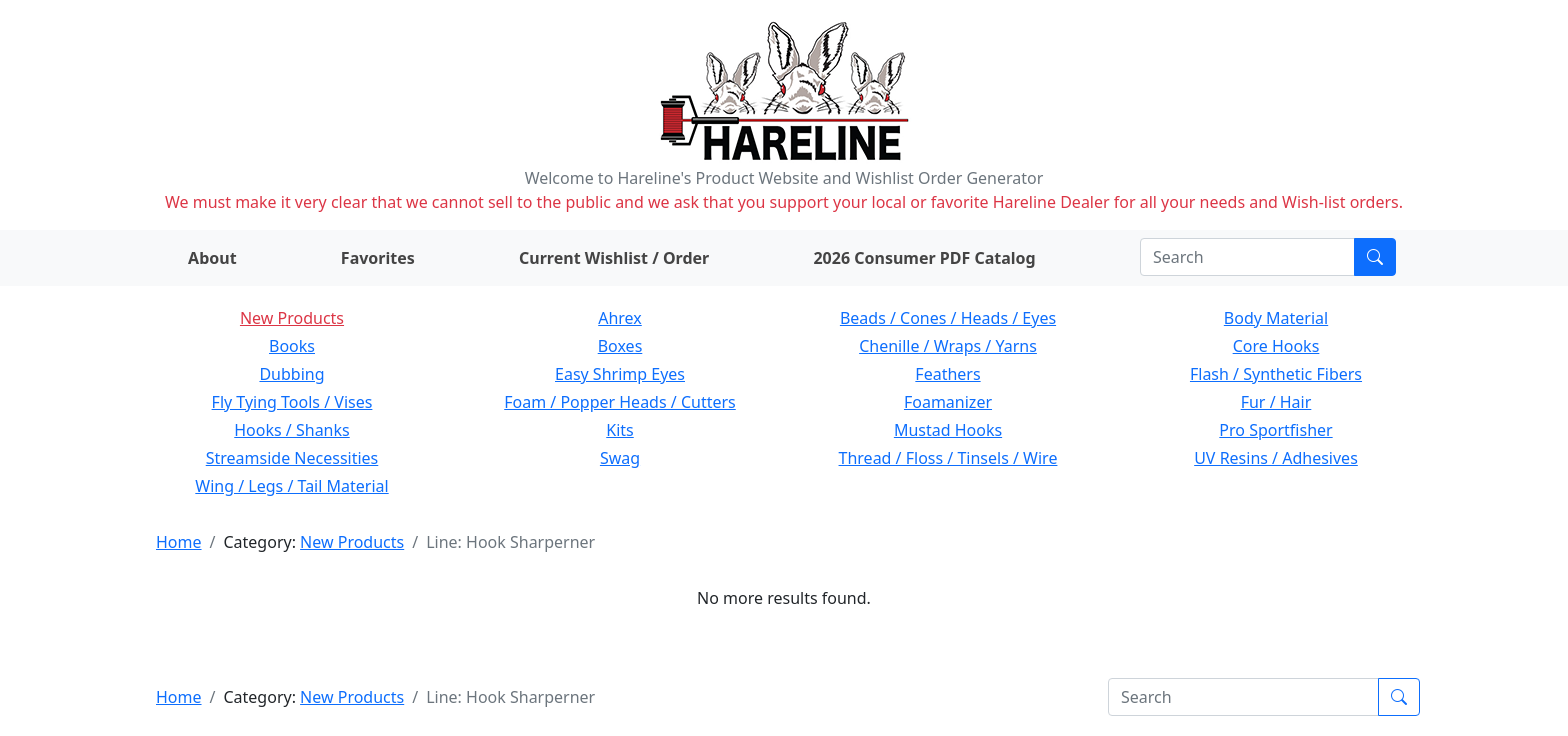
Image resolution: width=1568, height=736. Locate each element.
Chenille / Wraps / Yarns (948, 346)
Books (292, 346)
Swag (620, 458)
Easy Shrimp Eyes (620, 374)
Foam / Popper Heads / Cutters (620, 402)
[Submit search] (1375, 257)
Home (179, 542)
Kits (619, 430)
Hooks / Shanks (291, 430)
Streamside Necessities (292, 458)
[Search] (1247, 257)
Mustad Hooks (948, 430)
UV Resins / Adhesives (1276, 458)
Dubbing (291, 374)
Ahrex (620, 318)
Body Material (1276, 318)
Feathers (947, 374)
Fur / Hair (1276, 402)
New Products (292, 318)
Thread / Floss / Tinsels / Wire (948, 458)
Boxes (620, 346)
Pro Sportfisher (1275, 430)
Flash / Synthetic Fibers (1276, 374)
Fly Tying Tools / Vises (292, 402)
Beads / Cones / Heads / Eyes (948, 318)
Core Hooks (1276, 346)
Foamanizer (948, 402)
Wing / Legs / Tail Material (291, 486)
